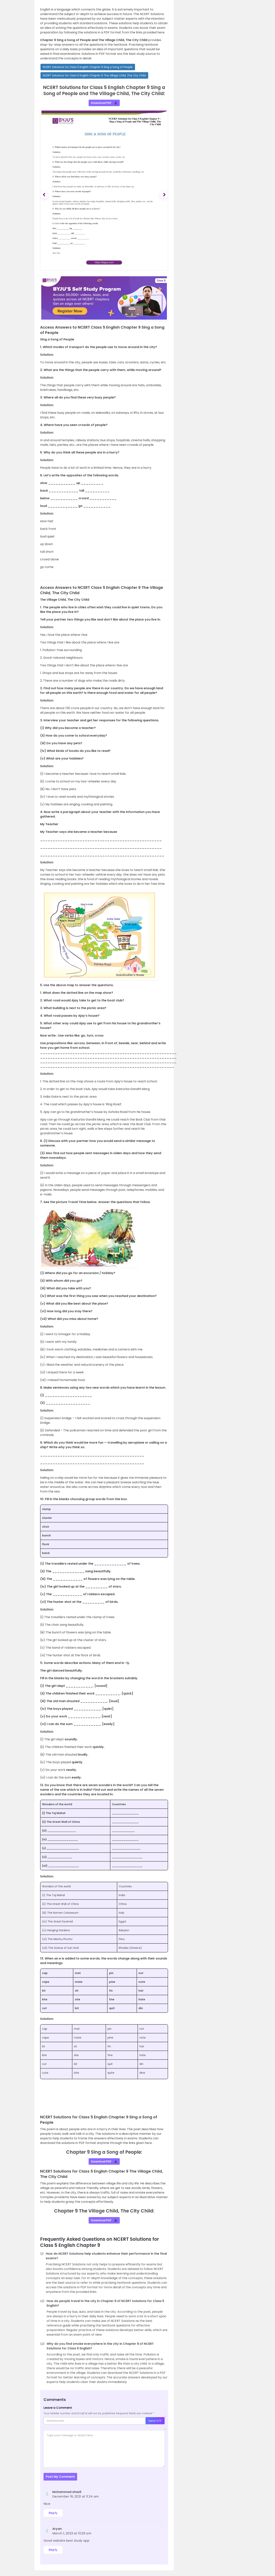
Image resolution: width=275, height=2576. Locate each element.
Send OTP (155, 2421)
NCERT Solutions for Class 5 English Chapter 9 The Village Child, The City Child (94, 75)
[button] (44, 195)
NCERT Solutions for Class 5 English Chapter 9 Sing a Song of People (88, 67)
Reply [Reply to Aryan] (53, 2550)
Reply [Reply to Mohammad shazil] (53, 2513)
